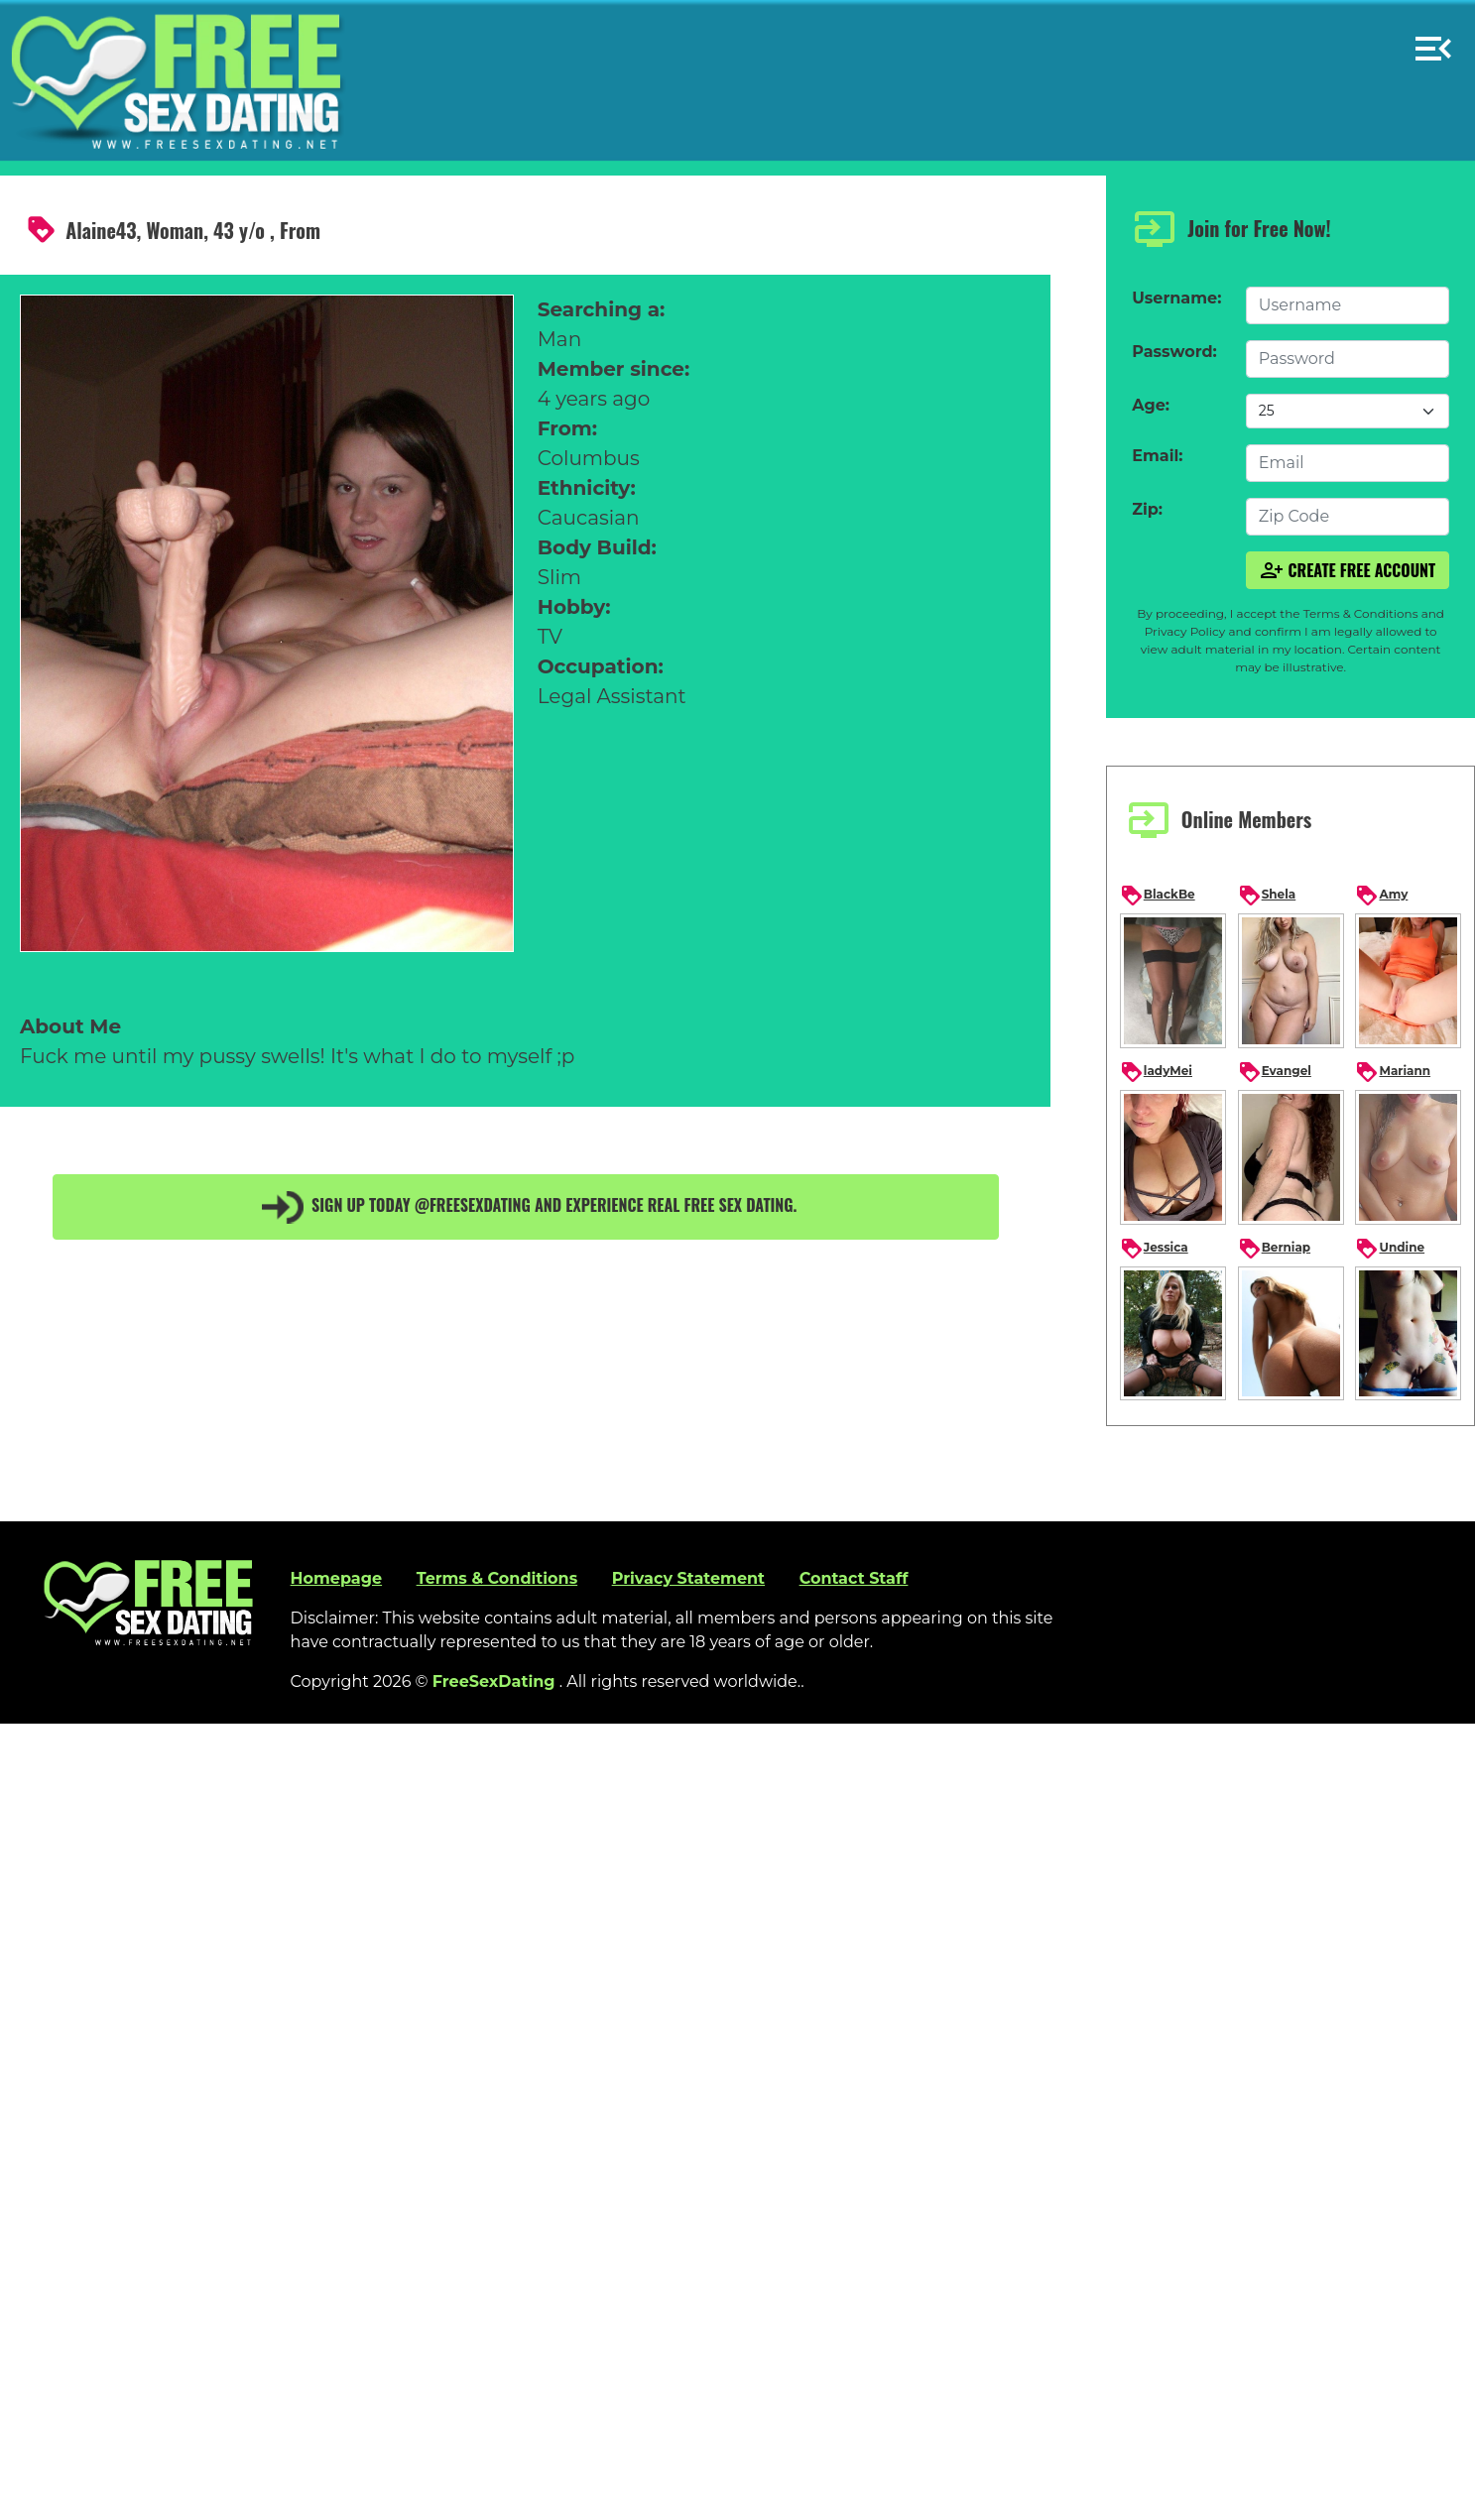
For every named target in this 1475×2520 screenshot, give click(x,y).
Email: (1157, 455)
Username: (1176, 298)
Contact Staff (854, 1578)
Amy (1381, 895)
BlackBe (1157, 895)
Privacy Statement (688, 1578)
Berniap (1274, 1248)
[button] (1433, 40)
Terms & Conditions (497, 1578)
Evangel (1274, 1072)
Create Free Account (1348, 570)
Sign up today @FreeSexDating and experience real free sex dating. (526, 1207)
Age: (1150, 405)
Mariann (1392, 1072)
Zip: (1147, 509)
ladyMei (1156, 1072)
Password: (1174, 351)
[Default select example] (1347, 411)
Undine (1389, 1248)
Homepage (336, 1578)
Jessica (1154, 1248)
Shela (1267, 895)
